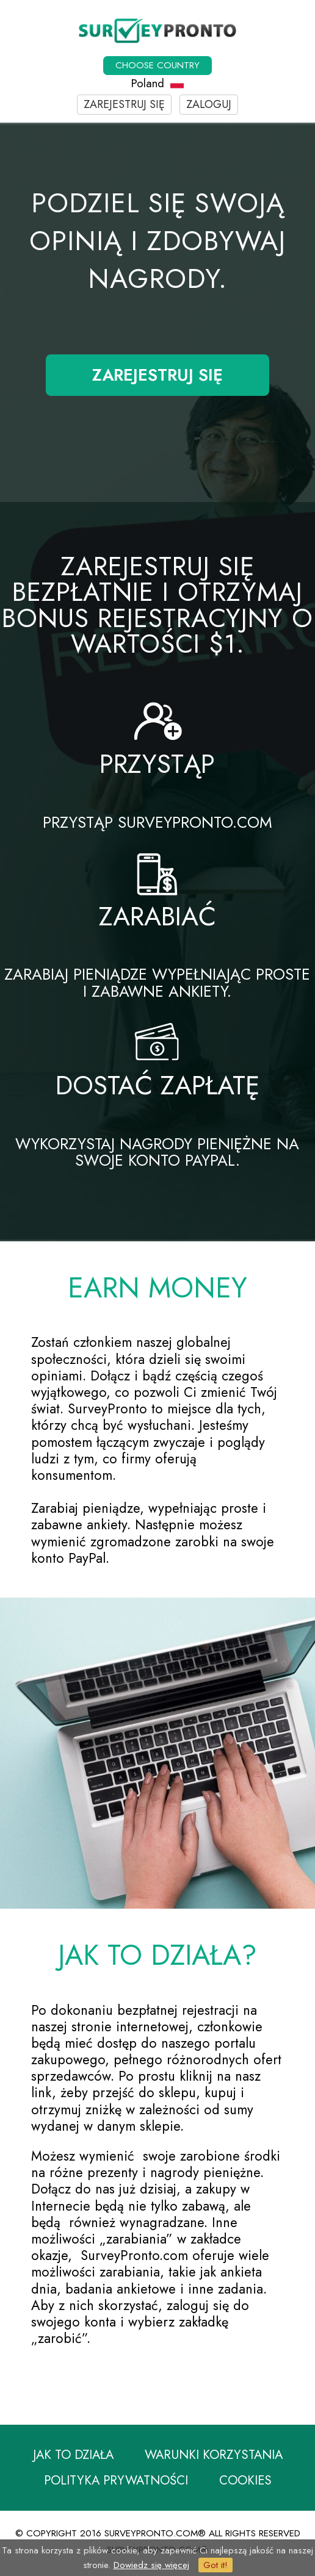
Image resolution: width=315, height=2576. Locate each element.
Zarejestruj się (124, 104)
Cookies (245, 2482)
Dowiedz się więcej (151, 2565)
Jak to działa (73, 2455)
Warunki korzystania (214, 2455)
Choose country (157, 65)
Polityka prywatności (116, 2482)
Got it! (215, 2565)
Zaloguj (208, 104)
